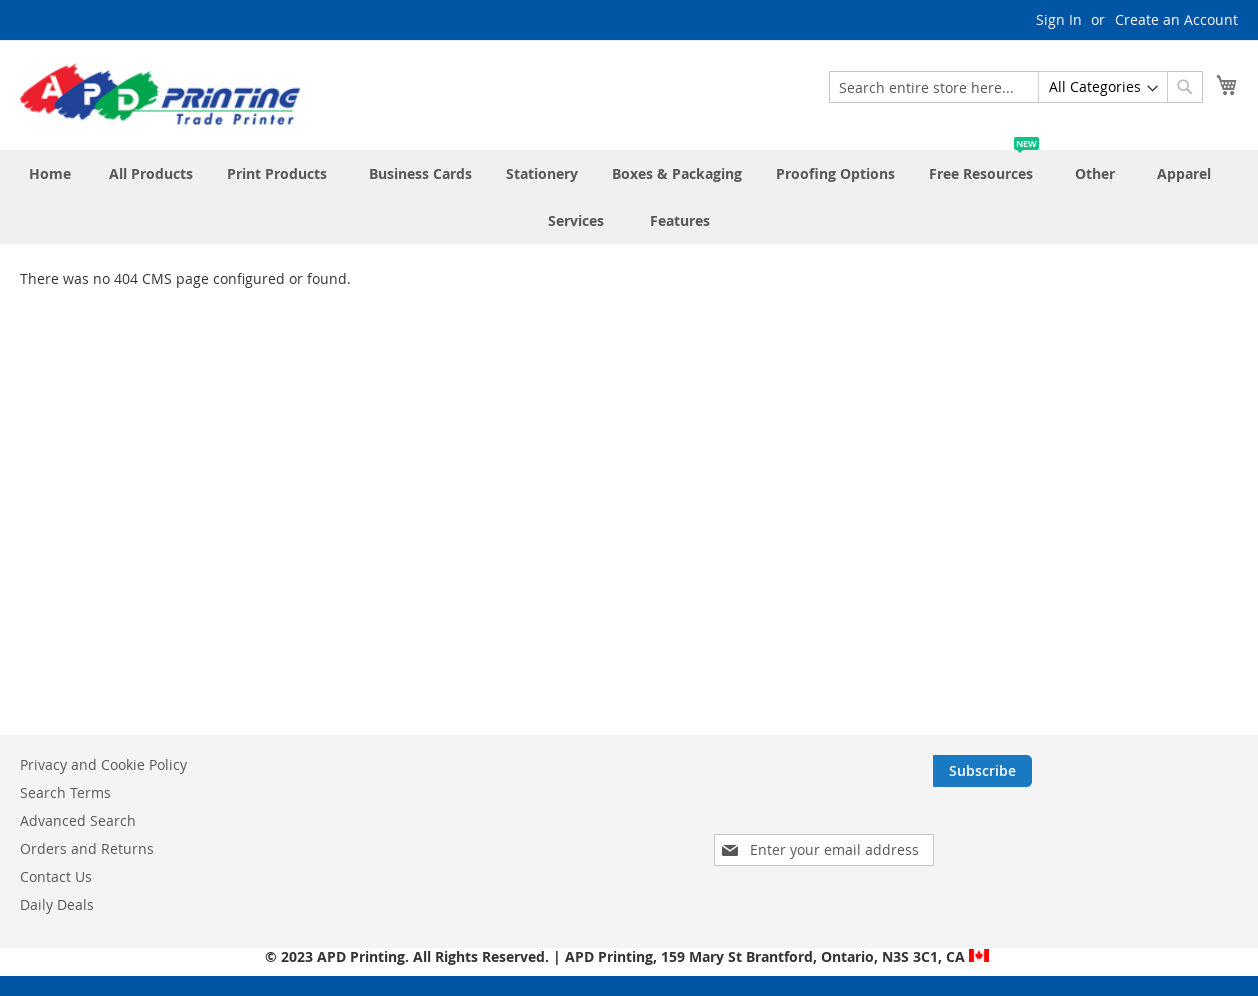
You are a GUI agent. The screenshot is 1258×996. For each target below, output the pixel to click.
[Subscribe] (1188, 771)
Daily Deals (57, 904)
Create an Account (1176, 19)
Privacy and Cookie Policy (103, 764)
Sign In (1059, 19)
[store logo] (160, 94)
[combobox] (1016, 87)
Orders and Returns (87, 848)
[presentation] (1072, 827)
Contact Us (56, 876)
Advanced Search (78, 820)
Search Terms (65, 792)
